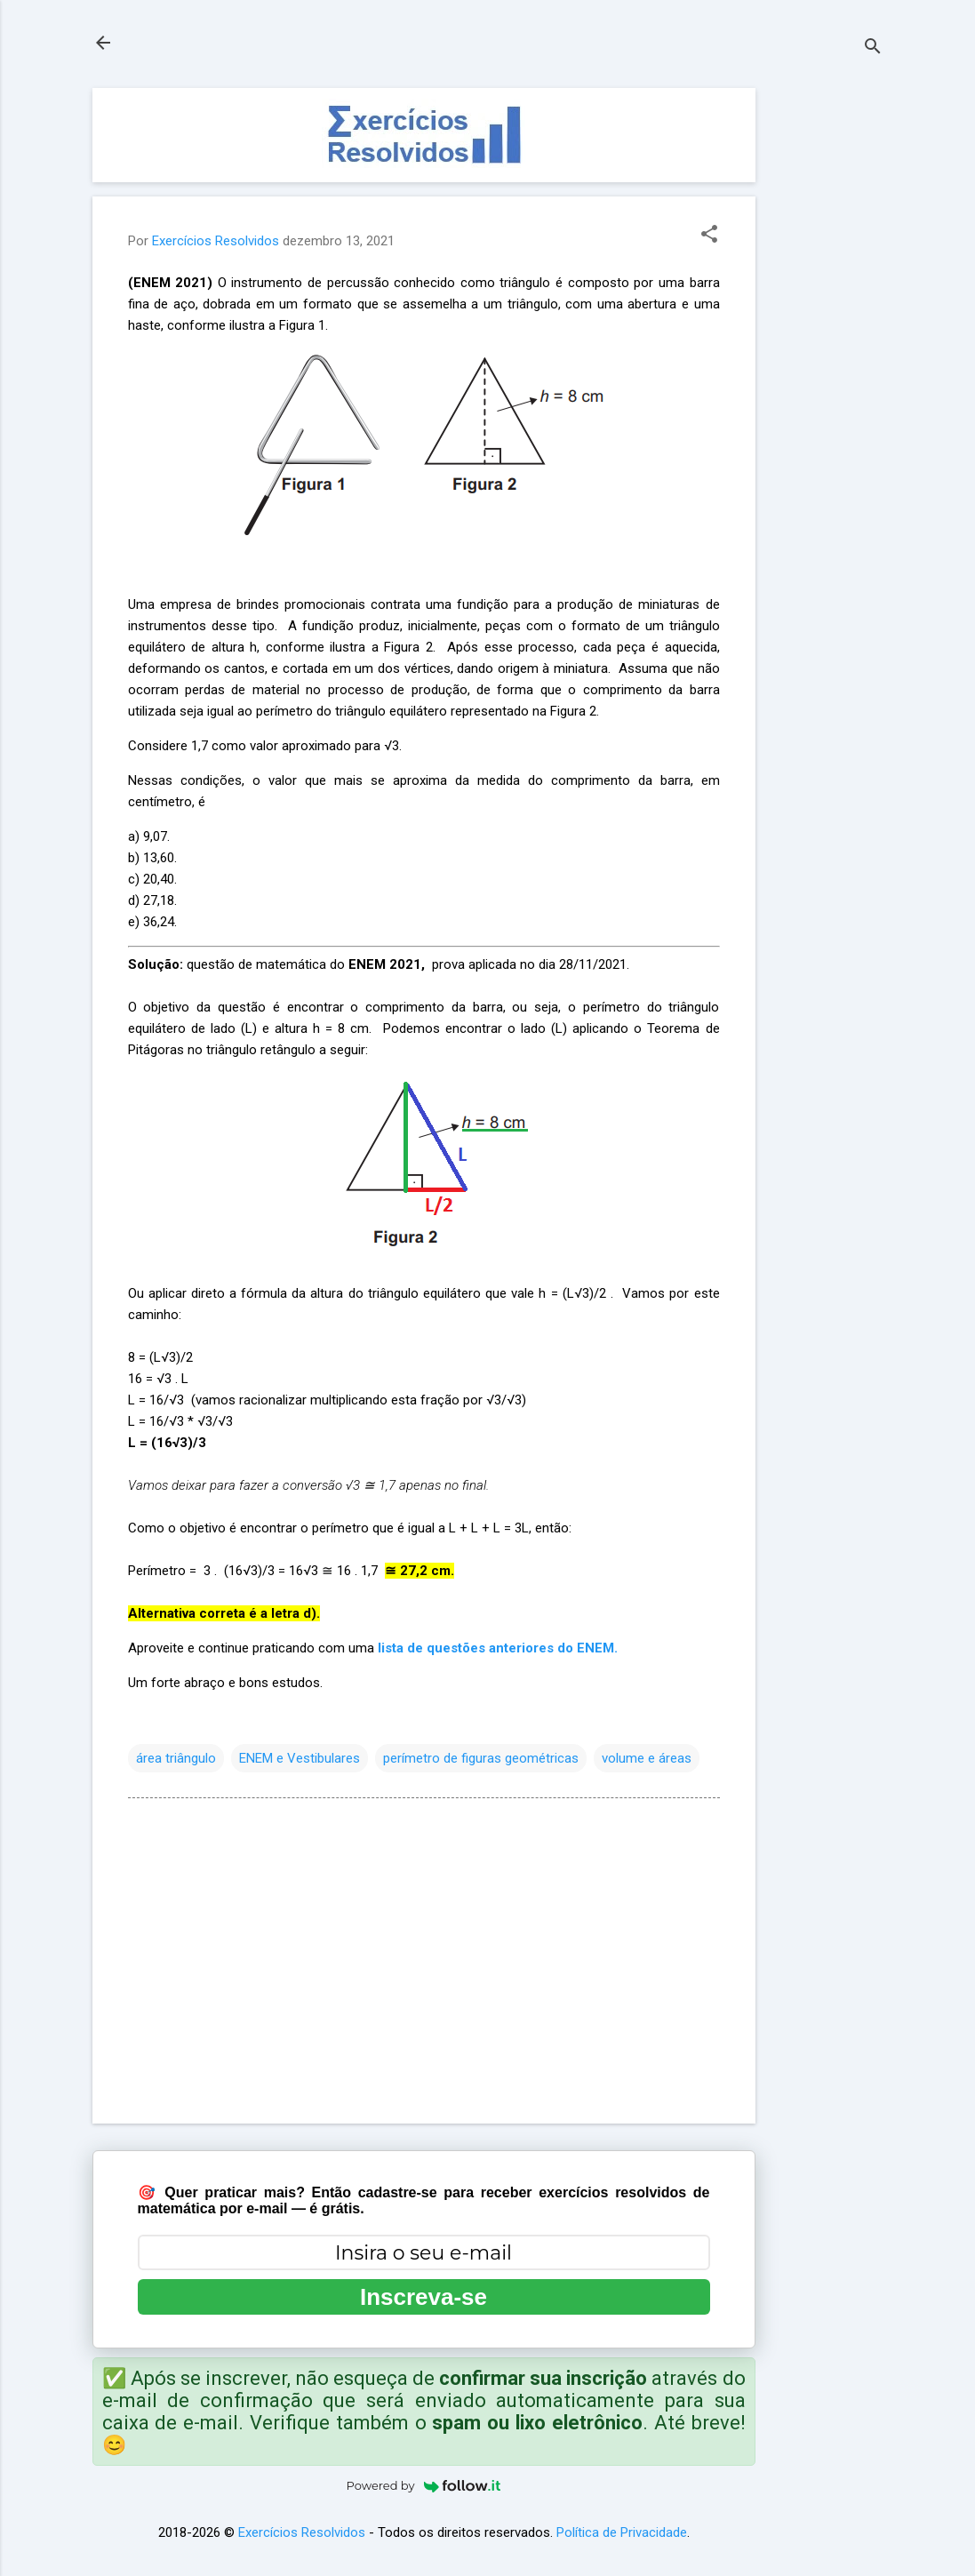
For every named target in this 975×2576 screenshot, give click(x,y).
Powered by (424, 2485)
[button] (709, 235)
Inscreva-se (423, 2297)
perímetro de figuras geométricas (481, 1758)
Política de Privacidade (621, 2532)
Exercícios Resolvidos (301, 2532)
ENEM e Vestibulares (299, 1758)
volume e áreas (646, 1758)
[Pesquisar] (872, 48)
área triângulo (176, 1758)
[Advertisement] (826, 354)
